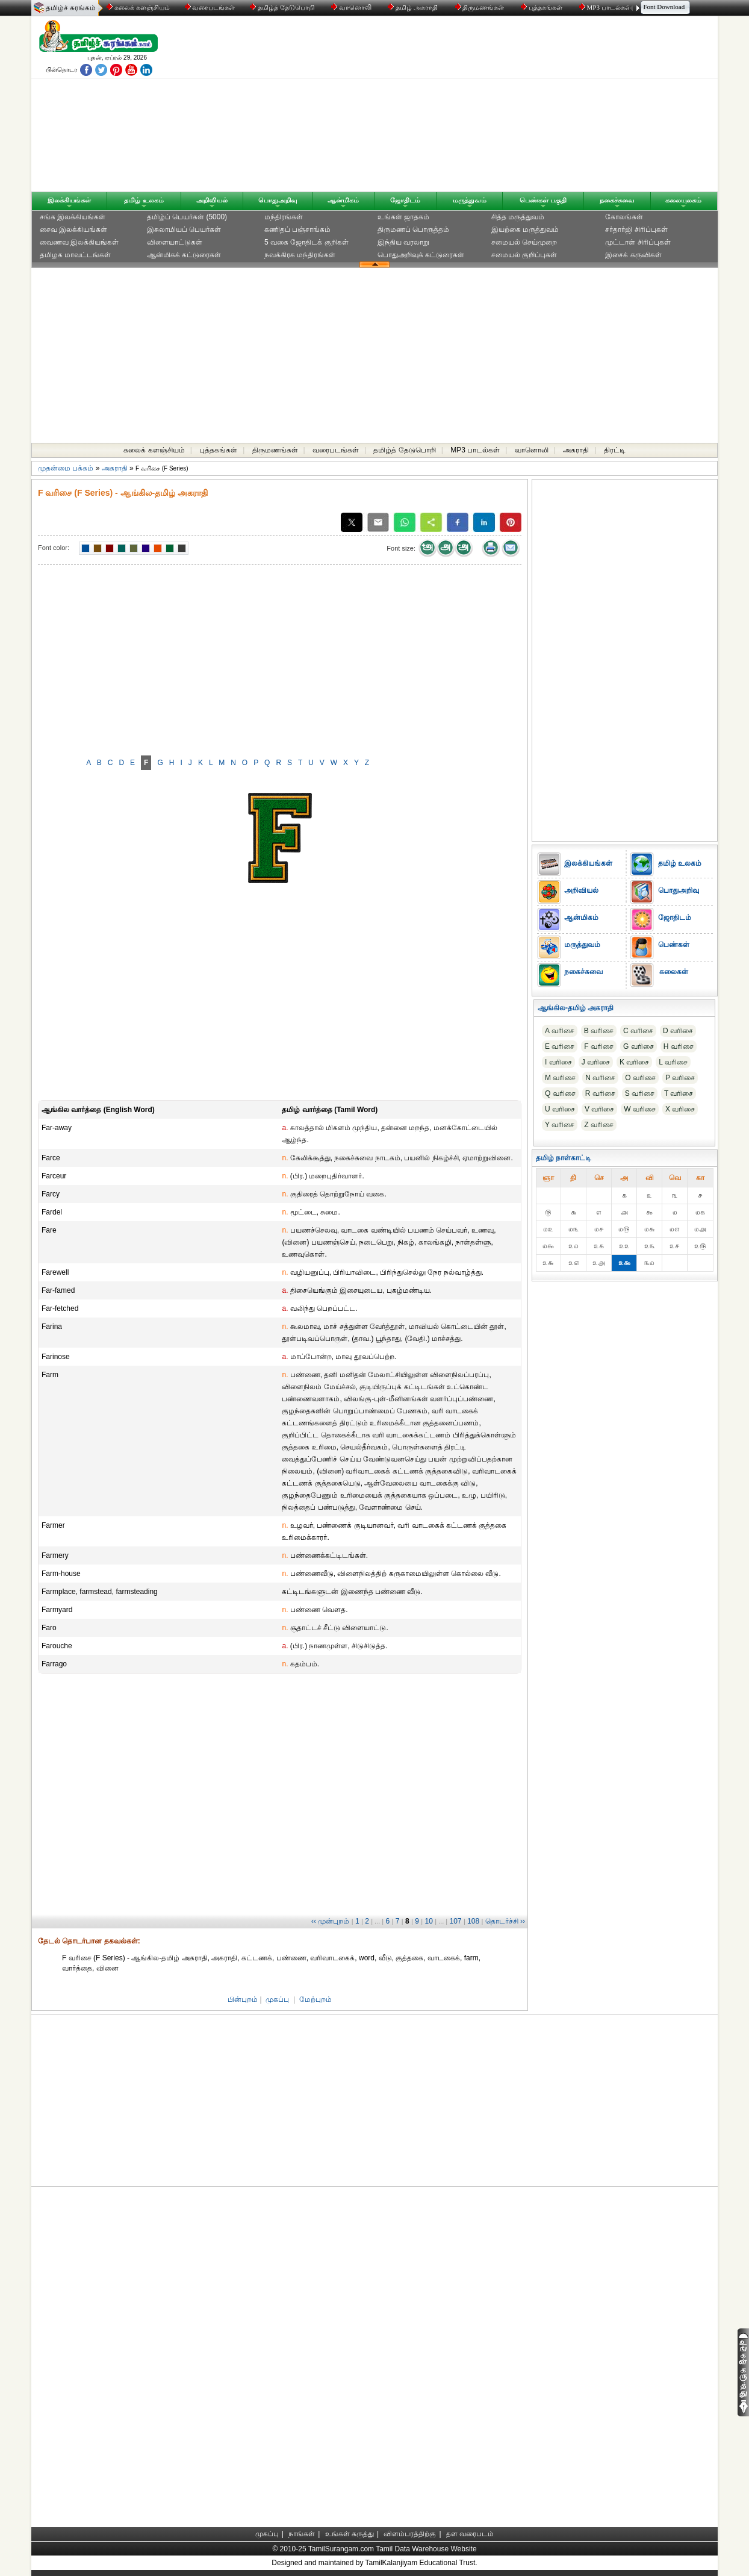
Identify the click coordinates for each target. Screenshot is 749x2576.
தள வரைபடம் (470, 2534)
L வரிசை (673, 1062)
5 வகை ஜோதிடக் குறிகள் (306, 242)
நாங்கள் (301, 2534)
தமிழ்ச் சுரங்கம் (71, 8)
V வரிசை (599, 1109)
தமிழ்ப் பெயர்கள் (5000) (187, 217)
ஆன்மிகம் (343, 200)
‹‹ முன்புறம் (330, 1921)
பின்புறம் (243, 1999)
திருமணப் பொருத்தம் (413, 229)
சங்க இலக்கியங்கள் (72, 217)
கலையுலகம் (683, 200)
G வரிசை (638, 1046)
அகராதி (576, 450)
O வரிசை (640, 1078)
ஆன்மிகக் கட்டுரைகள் (184, 255)
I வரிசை (558, 1062)
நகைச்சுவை (617, 200)
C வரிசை (638, 1031)
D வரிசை (678, 1031)
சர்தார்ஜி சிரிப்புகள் (636, 229)
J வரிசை (596, 1062)
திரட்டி (615, 450)
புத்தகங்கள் (542, 7)
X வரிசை (680, 1109)
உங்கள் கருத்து (349, 2534)
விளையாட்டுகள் (174, 242)
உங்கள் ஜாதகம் (403, 217)
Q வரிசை (560, 1093)
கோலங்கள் (624, 217)
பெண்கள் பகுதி (543, 200)
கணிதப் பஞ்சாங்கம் (297, 229)
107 (456, 1921)
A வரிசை (559, 1031)
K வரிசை (634, 1062)
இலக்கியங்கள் (69, 200)
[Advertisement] (489, 106)
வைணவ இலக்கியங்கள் (79, 242)
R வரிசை (600, 1093)
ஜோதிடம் (405, 200)
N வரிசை (600, 1078)
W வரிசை (640, 1109)
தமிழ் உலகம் (143, 200)
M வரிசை (560, 1078)
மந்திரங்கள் (283, 217)
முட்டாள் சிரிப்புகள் (637, 242)
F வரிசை (599, 1046)
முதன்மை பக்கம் (65, 468)
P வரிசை (680, 1078)
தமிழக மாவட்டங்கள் (75, 255)
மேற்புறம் (315, 1999)
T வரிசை (678, 1093)
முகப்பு (277, 1999)
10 (428, 1921)
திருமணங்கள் (480, 7)
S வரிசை (639, 1093)
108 (473, 1921)
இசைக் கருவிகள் (633, 255)
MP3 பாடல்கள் (606, 7)
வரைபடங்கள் (209, 7)
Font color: (53, 547)
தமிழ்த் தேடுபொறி (282, 7)
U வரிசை (560, 1109)
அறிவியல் (212, 200)
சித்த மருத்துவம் (517, 217)
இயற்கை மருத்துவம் (525, 229)
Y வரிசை (559, 1125)
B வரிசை (599, 1031)
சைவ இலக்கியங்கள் (73, 229)
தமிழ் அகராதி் (414, 7)
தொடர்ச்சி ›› (505, 1921)
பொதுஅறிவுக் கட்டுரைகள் (421, 255)
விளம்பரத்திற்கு (410, 2534)
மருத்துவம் (469, 200)
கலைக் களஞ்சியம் (138, 7)
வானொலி (352, 7)
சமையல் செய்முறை (524, 242)
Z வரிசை (599, 1125)
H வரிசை (679, 1046)
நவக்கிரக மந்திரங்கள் (299, 255)
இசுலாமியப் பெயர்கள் (184, 229)
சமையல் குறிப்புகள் (524, 255)
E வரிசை (559, 1046)
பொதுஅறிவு (277, 200)
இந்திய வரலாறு (403, 242)
